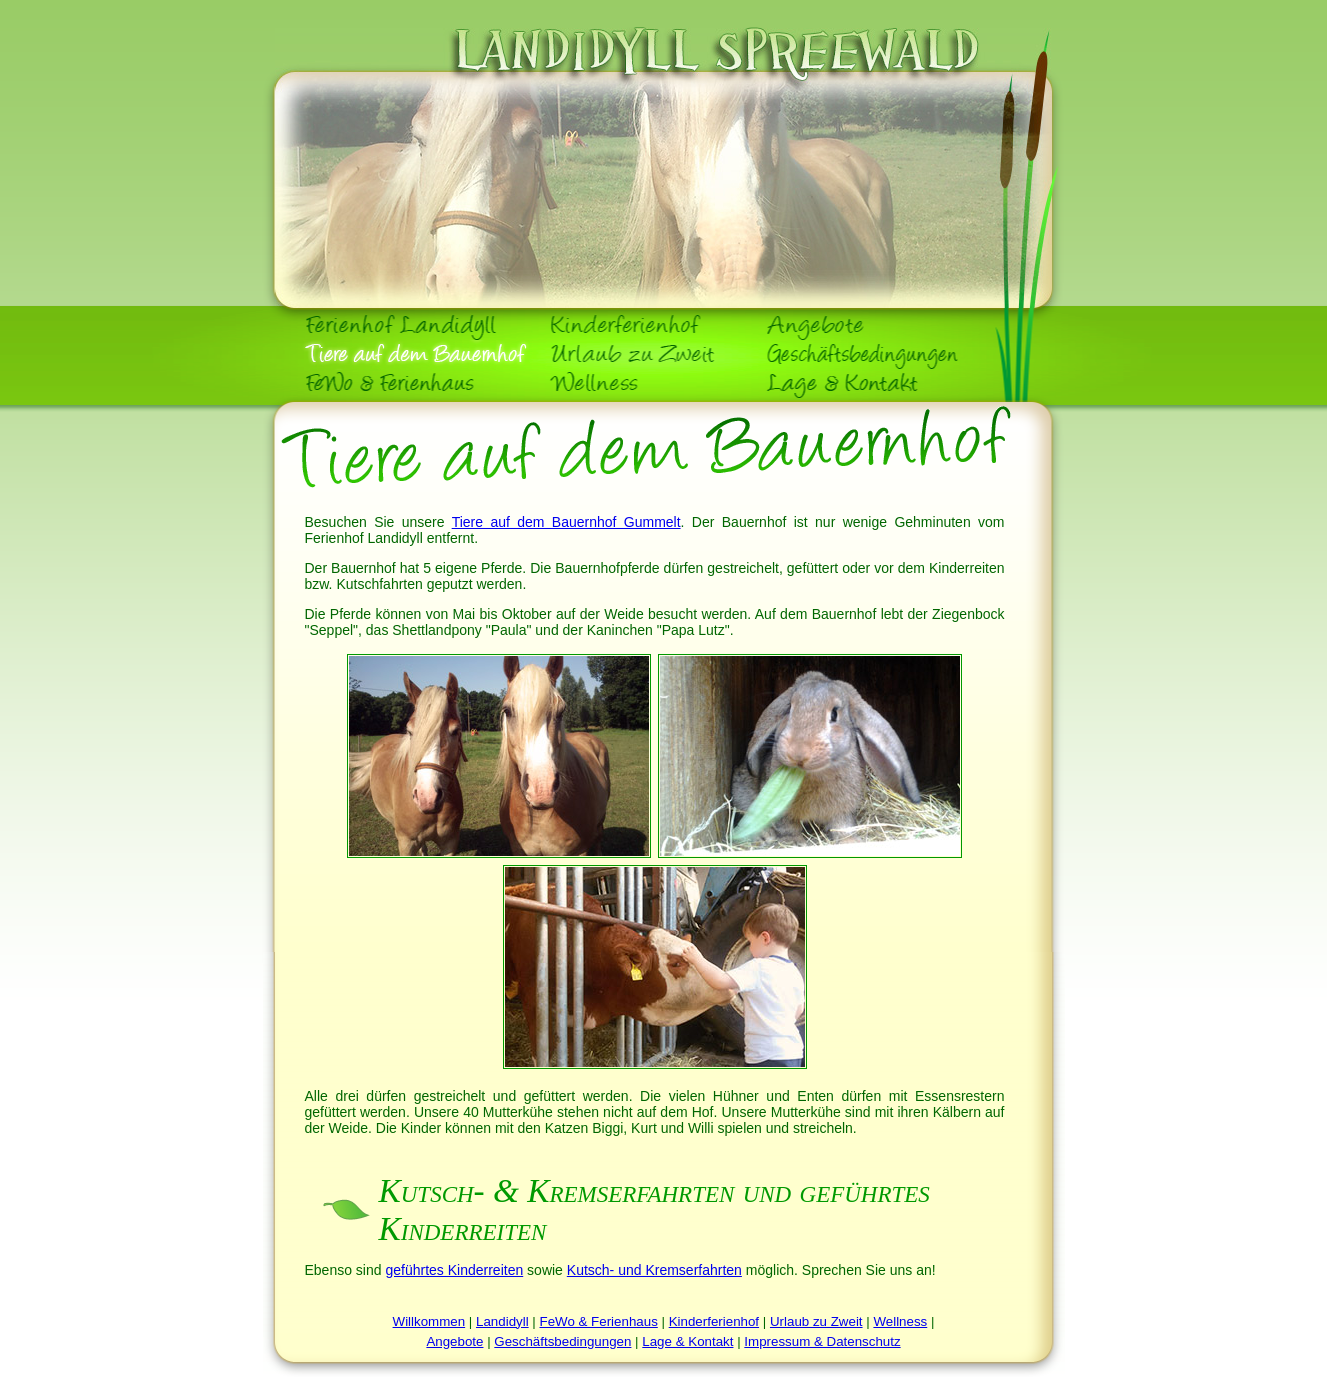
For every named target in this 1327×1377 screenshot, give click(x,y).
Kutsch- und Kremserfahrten (654, 1270)
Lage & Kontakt (687, 1341)
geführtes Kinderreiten (454, 1270)
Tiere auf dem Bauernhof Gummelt (566, 522)
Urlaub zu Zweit (816, 1321)
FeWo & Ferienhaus (599, 1321)
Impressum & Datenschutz (822, 1341)
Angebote (454, 1341)
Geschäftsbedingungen (562, 1341)
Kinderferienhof (714, 1321)
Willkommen (429, 1321)
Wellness (900, 1321)
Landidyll (502, 1321)
